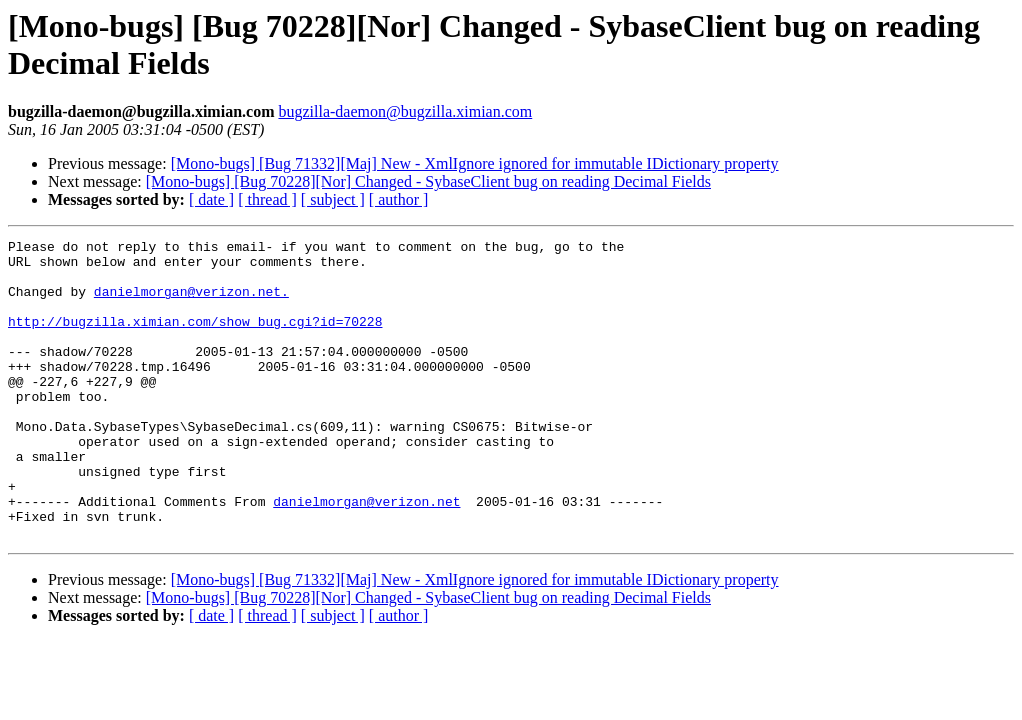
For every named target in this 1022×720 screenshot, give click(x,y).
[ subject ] (333, 199)
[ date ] (211, 199)
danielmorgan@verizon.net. (191, 303)
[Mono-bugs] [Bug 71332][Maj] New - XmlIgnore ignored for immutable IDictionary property (475, 163)
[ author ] (399, 199)
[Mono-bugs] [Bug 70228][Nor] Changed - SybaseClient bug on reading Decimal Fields (428, 181)
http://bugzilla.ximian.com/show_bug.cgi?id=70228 (195, 339)
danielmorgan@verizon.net (366, 555)
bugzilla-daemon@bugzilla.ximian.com (405, 111)
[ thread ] (267, 199)
